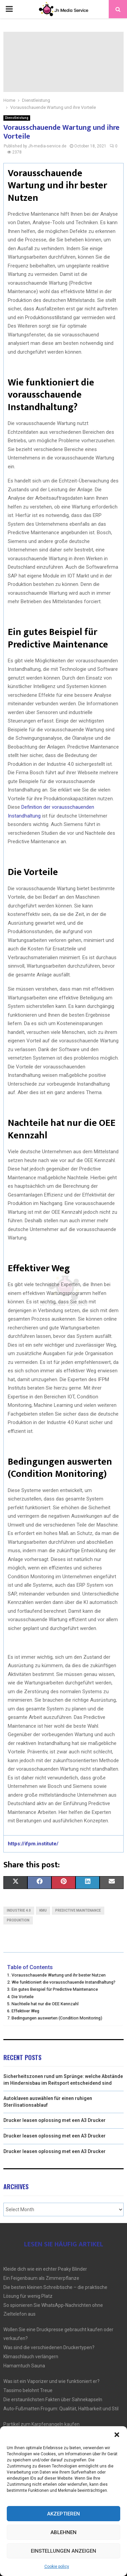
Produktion (18, 1920)
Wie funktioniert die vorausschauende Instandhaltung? (63, 1982)
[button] (116, 2434)
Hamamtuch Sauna (24, 2365)
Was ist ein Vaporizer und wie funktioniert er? (51, 2381)
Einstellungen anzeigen (63, 2551)
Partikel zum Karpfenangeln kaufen (41, 2424)
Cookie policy (56, 2566)
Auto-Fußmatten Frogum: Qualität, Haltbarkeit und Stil (61, 2408)
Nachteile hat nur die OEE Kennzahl (45, 2003)
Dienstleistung (16, 118)
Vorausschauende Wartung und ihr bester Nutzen (59, 1975)
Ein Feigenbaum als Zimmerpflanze (41, 2278)
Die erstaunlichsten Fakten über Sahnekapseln (52, 2399)
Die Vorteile (23, 1996)
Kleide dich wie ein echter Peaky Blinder (45, 2269)
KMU (43, 1910)
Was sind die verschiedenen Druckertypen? (48, 2347)
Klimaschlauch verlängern (30, 2356)
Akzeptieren (63, 2514)
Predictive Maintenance (78, 1910)
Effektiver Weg (25, 2010)
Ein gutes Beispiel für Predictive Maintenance (55, 1989)
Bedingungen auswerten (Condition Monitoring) (57, 2017)
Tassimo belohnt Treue (27, 2390)
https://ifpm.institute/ (33, 1844)
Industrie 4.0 (19, 1910)
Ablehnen (63, 2532)
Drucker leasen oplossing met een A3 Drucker (54, 2120)
